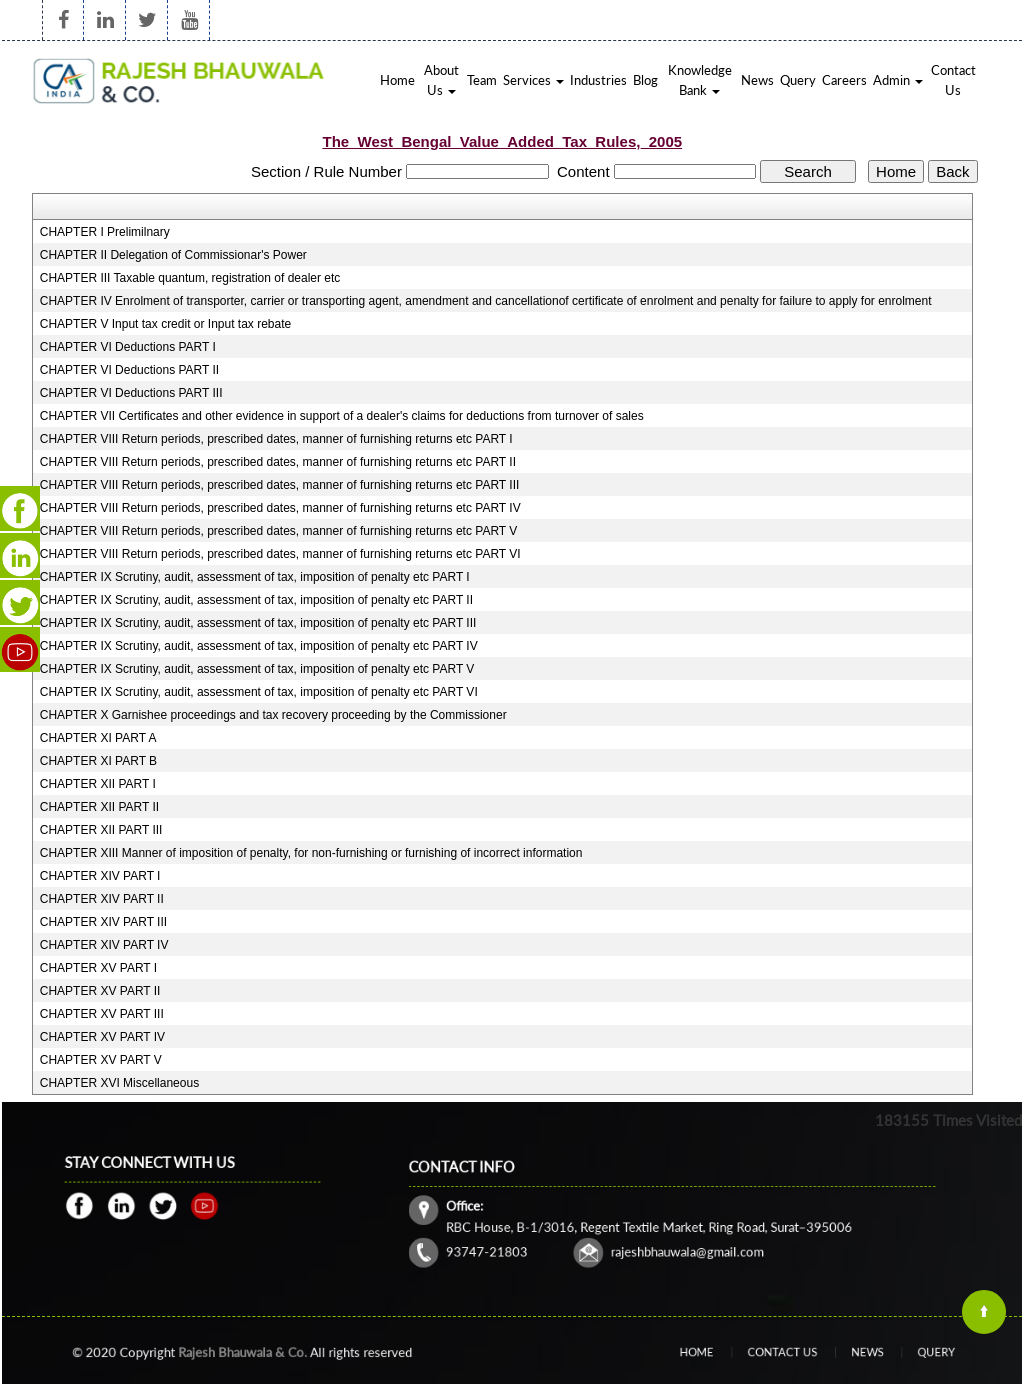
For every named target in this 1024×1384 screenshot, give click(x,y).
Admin (898, 80)
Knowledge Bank (700, 80)
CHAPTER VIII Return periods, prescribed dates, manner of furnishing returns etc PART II (278, 462)
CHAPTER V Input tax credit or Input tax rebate (165, 324)
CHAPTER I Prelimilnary (105, 232)
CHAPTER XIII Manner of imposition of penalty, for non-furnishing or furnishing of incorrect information (311, 853)
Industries (598, 80)
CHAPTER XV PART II (100, 991)
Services (533, 80)
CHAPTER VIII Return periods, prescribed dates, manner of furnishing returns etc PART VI (280, 554)
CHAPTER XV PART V (101, 1060)
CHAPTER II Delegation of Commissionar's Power (173, 255)
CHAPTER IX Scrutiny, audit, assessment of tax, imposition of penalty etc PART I (255, 577)
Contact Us (953, 80)
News (757, 80)
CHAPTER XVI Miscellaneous (119, 1083)
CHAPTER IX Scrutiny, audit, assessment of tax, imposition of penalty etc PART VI (259, 692)
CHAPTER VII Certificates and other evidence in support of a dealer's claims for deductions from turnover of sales (342, 416)
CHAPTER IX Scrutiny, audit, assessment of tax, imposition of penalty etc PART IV (259, 646)
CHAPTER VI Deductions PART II (129, 370)
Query (798, 80)
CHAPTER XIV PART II (102, 899)
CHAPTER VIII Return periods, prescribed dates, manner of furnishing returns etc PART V (279, 531)
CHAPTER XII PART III (101, 830)
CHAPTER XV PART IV (102, 1037)
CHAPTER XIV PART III (103, 922)
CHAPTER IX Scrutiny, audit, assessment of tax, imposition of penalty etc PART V (257, 669)
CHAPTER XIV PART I (100, 876)
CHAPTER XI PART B (98, 761)
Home (397, 80)
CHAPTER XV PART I (98, 968)
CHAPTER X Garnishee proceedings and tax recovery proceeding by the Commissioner (273, 715)
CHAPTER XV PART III (102, 1014)
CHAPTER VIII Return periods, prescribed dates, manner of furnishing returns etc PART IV (280, 508)
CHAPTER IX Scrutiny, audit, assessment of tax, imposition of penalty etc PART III (258, 623)
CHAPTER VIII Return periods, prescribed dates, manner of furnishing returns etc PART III (280, 485)
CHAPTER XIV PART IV (104, 945)
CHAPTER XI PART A (98, 738)
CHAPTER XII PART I (98, 784)
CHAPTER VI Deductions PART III (131, 393)
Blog (645, 80)
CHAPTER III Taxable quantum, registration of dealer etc (190, 278)
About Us (441, 80)
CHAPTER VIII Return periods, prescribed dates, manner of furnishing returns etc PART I (276, 439)
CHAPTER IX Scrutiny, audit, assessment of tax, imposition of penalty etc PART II (256, 600)
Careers (844, 80)
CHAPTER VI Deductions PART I (128, 347)
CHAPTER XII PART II (99, 807)
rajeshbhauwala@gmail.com (683, 1240)
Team (482, 80)
